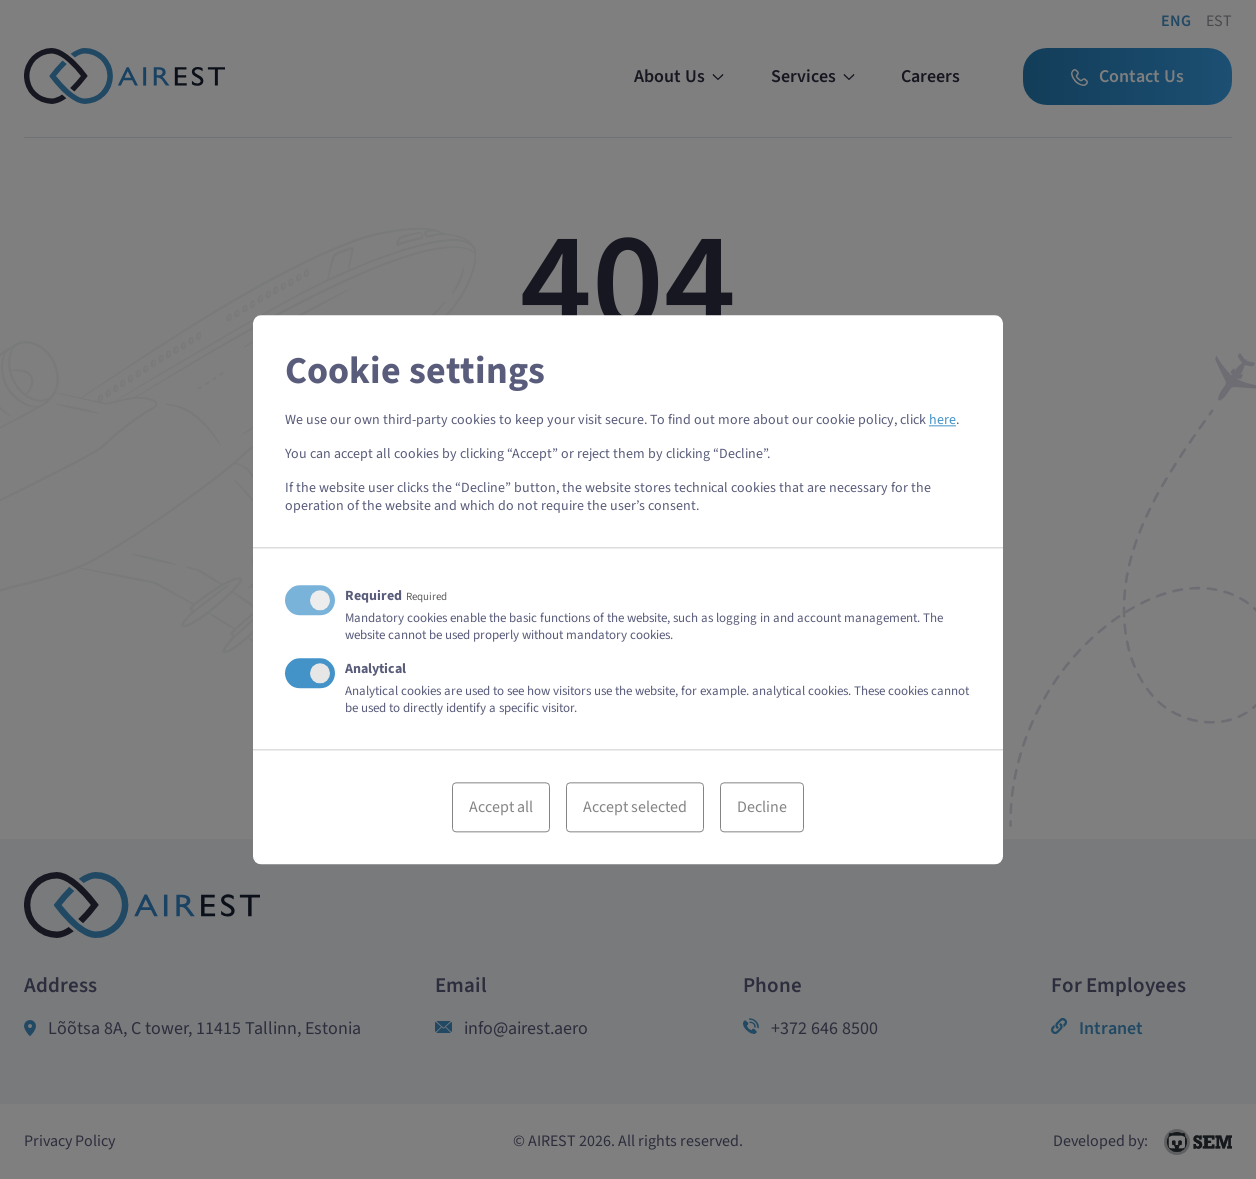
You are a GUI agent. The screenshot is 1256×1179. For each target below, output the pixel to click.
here (942, 420)
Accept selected (635, 807)
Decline (762, 807)
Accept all (501, 807)
